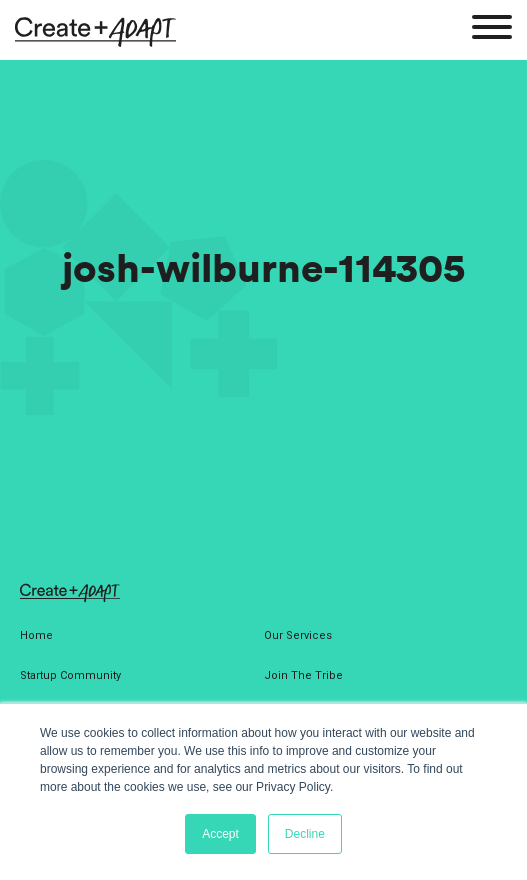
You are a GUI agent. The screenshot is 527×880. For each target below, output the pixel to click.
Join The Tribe (303, 675)
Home (36, 635)
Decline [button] (305, 834)
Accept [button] (220, 834)
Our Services (298, 635)
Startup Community (70, 675)
